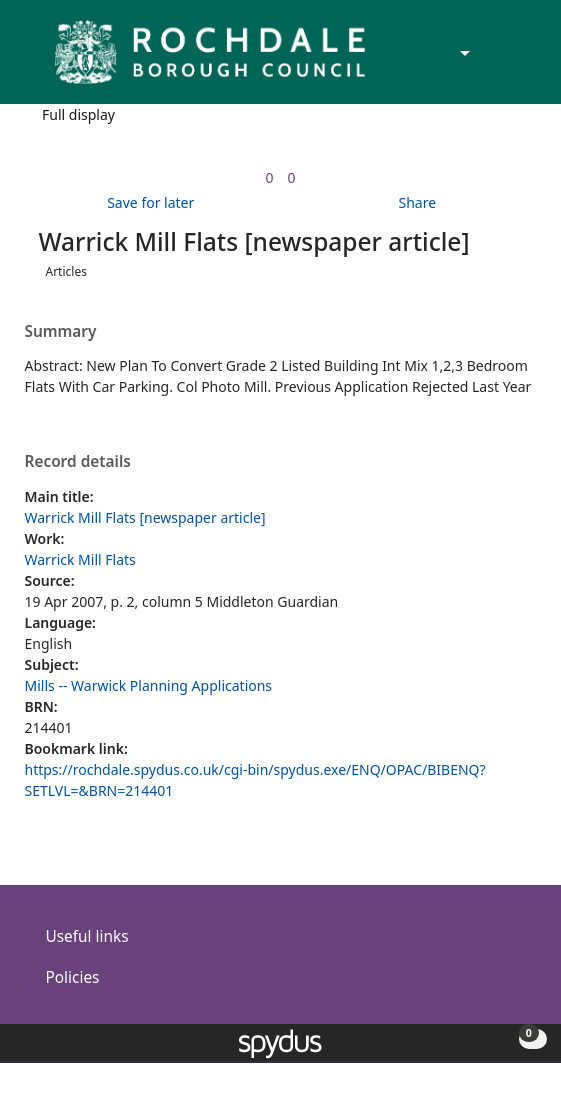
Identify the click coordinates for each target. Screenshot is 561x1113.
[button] (491, 60)
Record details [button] (78, 462)
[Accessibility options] (463, 54)
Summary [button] (61, 332)
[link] (269, 177)
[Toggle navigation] (515, 60)
